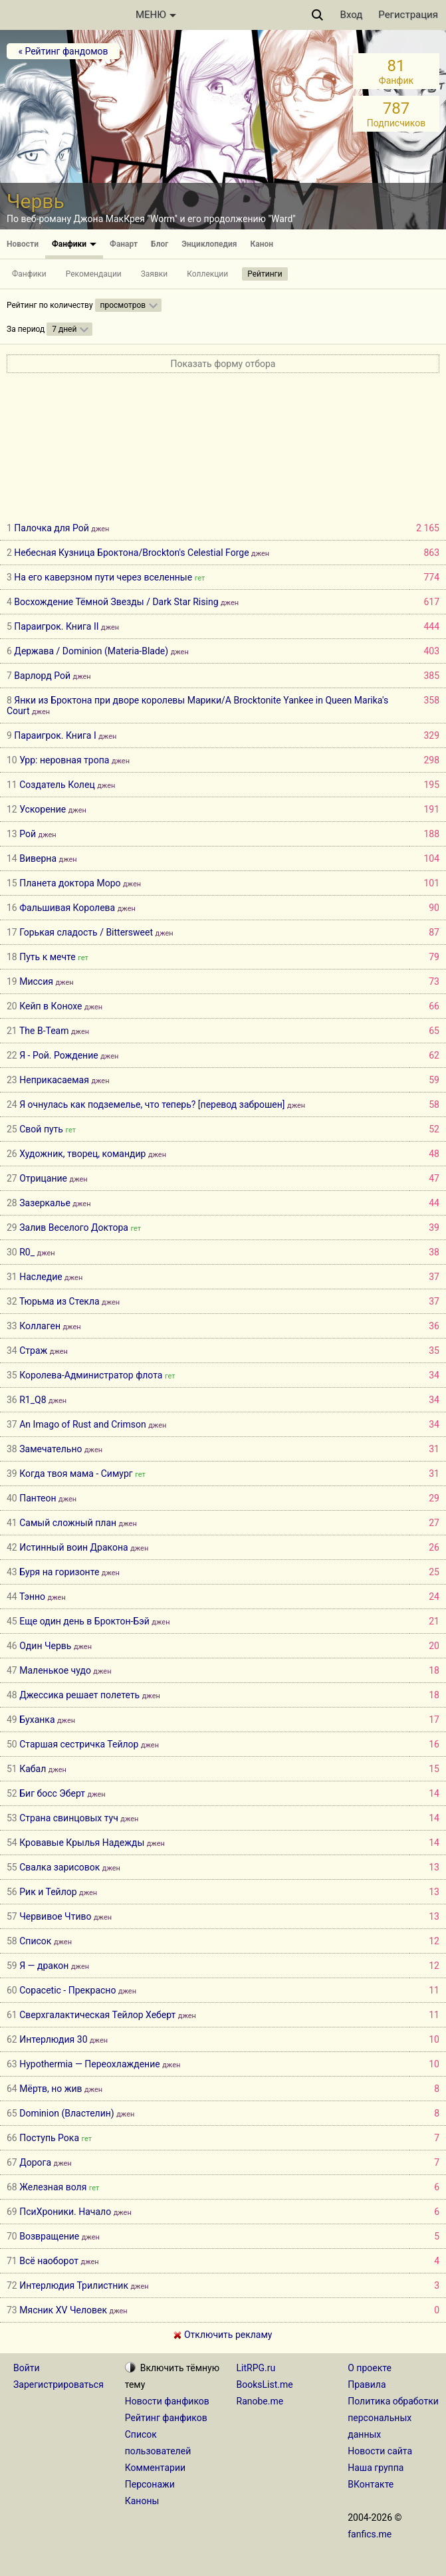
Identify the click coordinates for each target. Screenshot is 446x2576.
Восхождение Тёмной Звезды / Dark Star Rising (116, 601)
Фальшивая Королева (67, 907)
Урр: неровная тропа (64, 760)
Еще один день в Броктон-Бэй (84, 1621)
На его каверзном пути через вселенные (103, 577)
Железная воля (52, 2187)
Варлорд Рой (42, 675)
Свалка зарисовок (59, 1867)
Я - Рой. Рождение (58, 1055)
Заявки (154, 274)
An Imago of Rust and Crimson (82, 1424)
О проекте (369, 2368)
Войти (26, 2368)
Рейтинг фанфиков (166, 2417)
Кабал (32, 1768)
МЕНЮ (156, 15)
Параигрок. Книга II (56, 626)
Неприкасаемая (54, 1080)
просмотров (123, 305)
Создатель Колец (56, 784)
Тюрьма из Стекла (59, 1301)
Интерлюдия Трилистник (73, 2285)
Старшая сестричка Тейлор (78, 1744)
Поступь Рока (49, 2137)
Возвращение (49, 2236)
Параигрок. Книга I (55, 735)
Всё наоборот (48, 2260)
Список (35, 1941)
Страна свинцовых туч (68, 1818)
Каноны (142, 2501)
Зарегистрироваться (58, 2384)
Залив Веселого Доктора (73, 1227)
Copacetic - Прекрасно (67, 1990)
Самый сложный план (67, 1522)
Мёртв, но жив (50, 2088)
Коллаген (39, 1326)
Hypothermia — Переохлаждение (89, 2064)
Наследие (41, 1276)
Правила (367, 2384)
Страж (33, 1350)
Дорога (35, 2162)
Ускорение (42, 809)
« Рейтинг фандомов (63, 51)
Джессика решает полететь (79, 1695)
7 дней (64, 329)
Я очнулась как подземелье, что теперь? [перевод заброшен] (151, 1104)
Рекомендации (94, 274)
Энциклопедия (209, 244)
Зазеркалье (44, 1203)
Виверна (37, 858)
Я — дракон (43, 1965)
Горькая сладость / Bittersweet (86, 932)
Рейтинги (264, 274)
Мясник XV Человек (63, 2310)
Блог (159, 244)
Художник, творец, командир (82, 1153)
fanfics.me (369, 2534)
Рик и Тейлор (47, 1891)
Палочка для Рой (51, 528)
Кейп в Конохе (50, 1006)
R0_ (27, 1252)
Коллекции (207, 274)
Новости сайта (380, 2451)
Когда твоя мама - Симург (75, 1473)
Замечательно (50, 1449)
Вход (351, 15)
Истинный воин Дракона (73, 1547)
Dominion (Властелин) (66, 2113)
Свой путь (41, 1129)
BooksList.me (265, 2384)
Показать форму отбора (223, 363)
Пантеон (37, 1498)
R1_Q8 (32, 1399)
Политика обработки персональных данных (393, 2418)
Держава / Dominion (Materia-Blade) (91, 651)
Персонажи (150, 2484)
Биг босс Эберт (52, 1793)
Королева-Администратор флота (90, 1375)
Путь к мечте (47, 957)
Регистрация (408, 15)
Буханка (37, 1719)
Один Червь (45, 1645)
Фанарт (124, 244)
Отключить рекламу (222, 2334)
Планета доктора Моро (69, 883)
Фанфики (74, 244)
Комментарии (155, 2467)
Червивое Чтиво (55, 1916)
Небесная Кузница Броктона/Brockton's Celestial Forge (131, 552)
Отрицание (43, 1178)
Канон (262, 244)
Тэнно (32, 1596)
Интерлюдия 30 (53, 2039)
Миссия (36, 981)
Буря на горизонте (59, 1572)
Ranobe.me (260, 2401)
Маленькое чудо (55, 1670)
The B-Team (44, 1030)
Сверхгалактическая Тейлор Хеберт (97, 2014)
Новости (23, 244)
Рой (27, 834)
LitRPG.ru (256, 2368)
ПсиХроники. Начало (65, 2211)
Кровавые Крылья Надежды (81, 1842)
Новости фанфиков (167, 2401)
